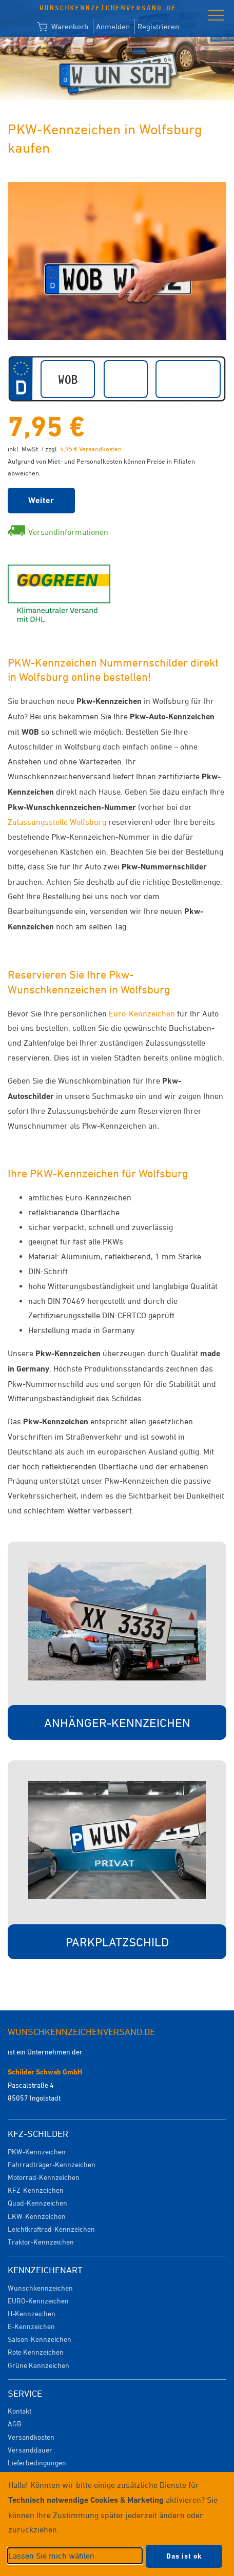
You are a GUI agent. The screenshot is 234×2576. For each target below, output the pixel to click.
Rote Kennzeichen (36, 2352)
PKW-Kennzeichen (37, 2151)
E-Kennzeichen (31, 2326)
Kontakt (19, 2410)
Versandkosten (31, 2437)
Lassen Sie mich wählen (51, 2555)
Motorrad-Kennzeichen (44, 2177)
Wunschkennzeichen (40, 2287)
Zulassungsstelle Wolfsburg (57, 821)
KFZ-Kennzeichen (36, 2190)
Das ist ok (184, 2556)
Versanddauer (30, 2449)
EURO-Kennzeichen (38, 2300)
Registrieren (158, 26)
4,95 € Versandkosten (91, 449)
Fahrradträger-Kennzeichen (51, 2164)
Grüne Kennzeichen (38, 2365)
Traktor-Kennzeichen (41, 2241)
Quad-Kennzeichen (37, 2202)
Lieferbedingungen (37, 2462)
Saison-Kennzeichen (39, 2339)
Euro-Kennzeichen (142, 1013)
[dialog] (117, 2524)
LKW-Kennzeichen (37, 2216)
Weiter (41, 500)
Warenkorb (62, 27)
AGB (14, 2423)
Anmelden (113, 26)
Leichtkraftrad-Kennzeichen (51, 2229)
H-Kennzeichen (31, 2313)
